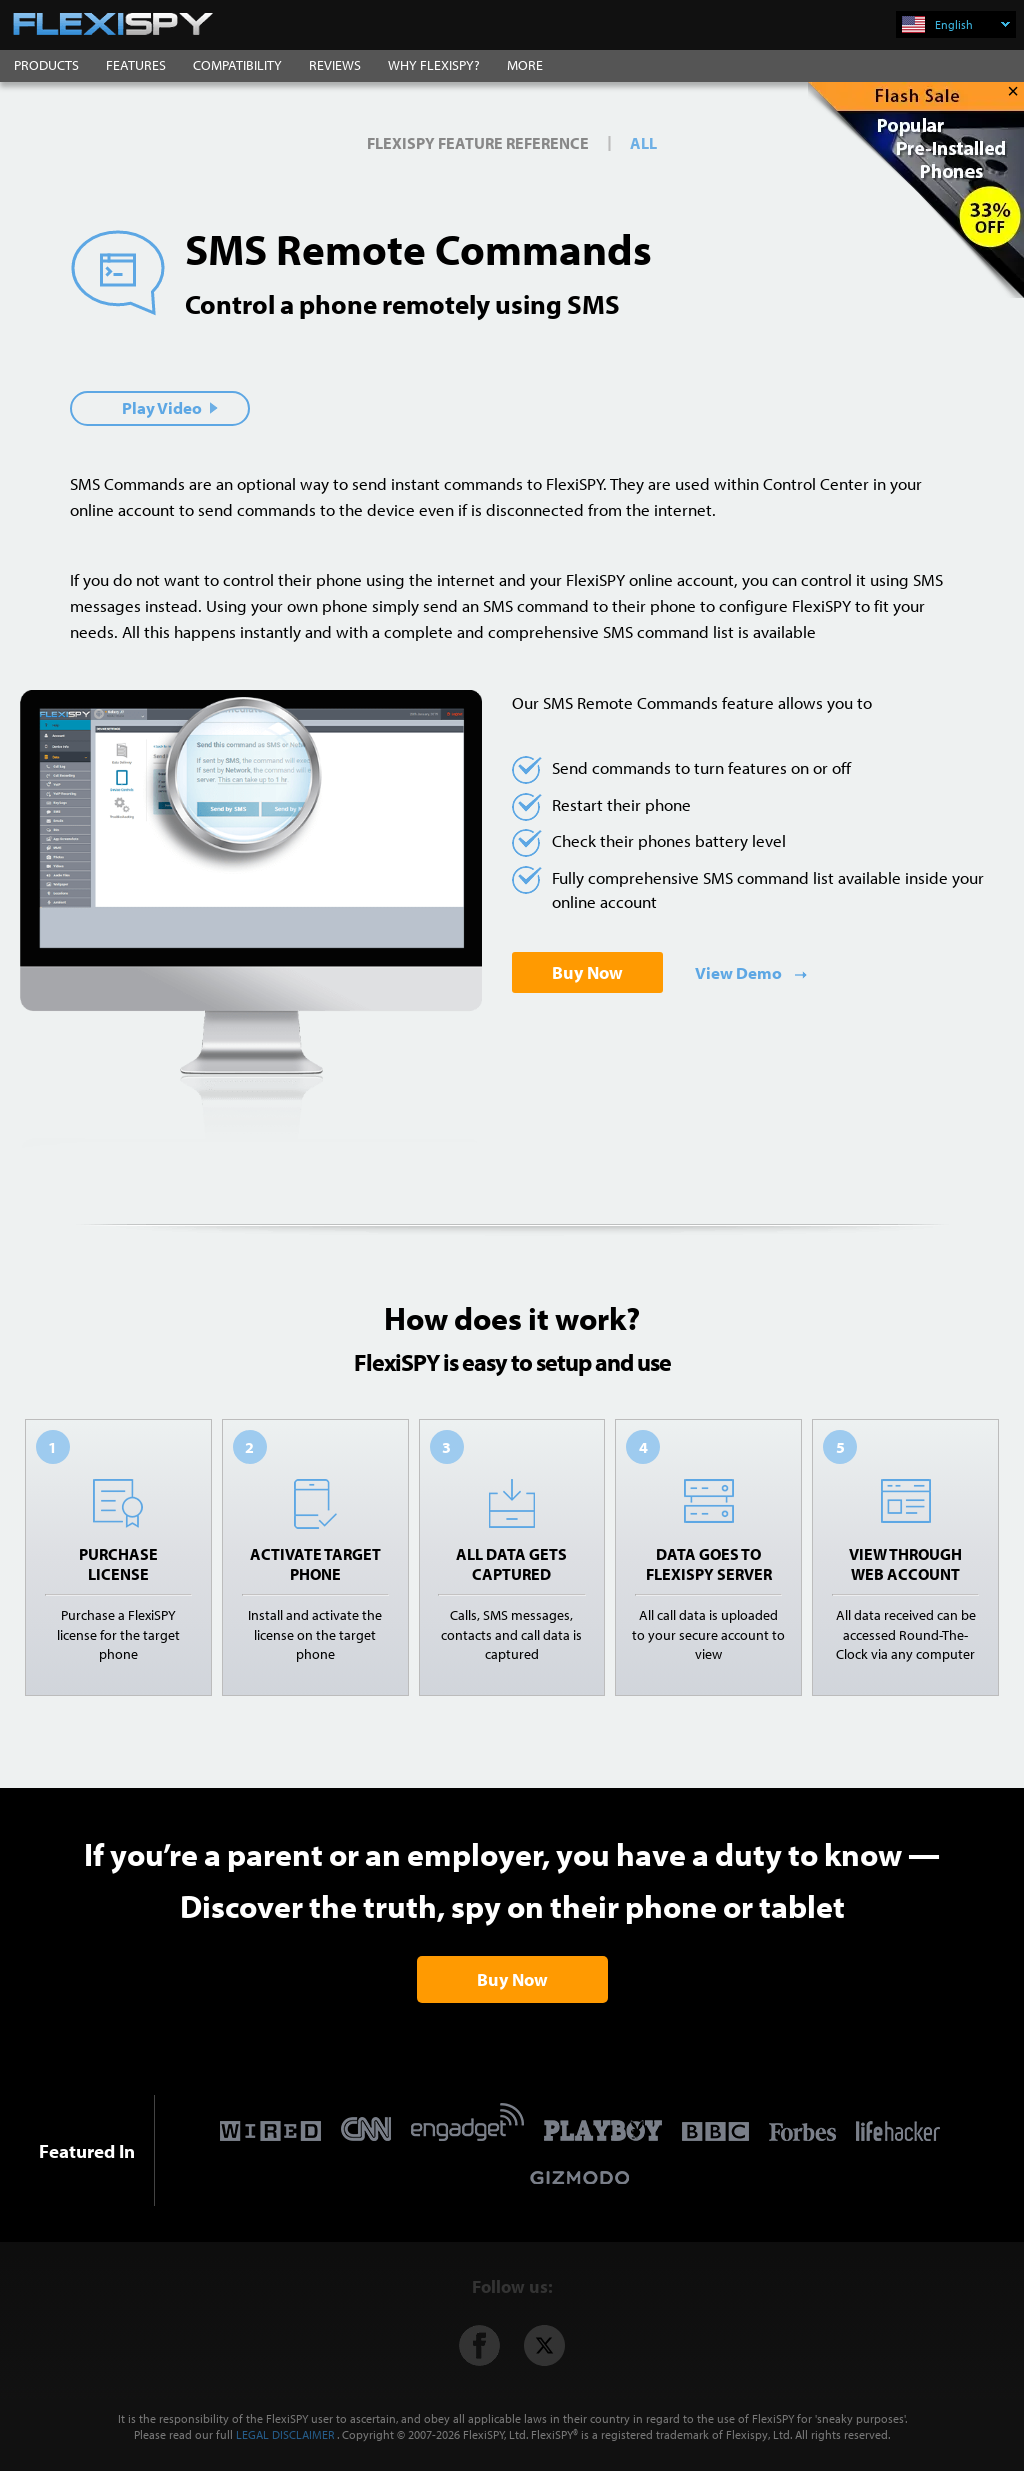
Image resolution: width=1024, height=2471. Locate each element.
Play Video (170, 407)
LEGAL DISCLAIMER (285, 2434)
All (643, 143)
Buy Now (587, 972)
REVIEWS (335, 65)
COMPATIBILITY (237, 65)
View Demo (740, 972)
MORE (525, 65)
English (972, 24)
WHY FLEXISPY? (434, 65)
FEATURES (136, 65)
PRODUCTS (46, 65)
